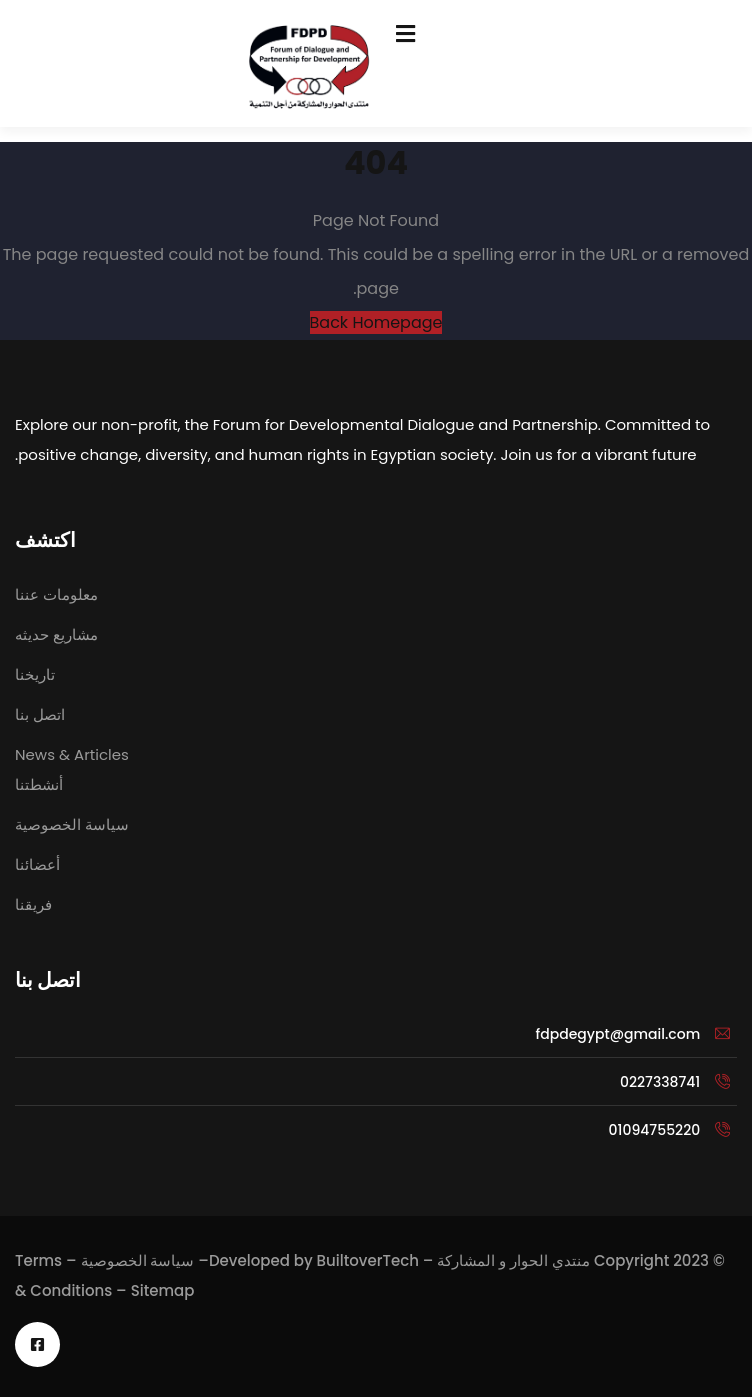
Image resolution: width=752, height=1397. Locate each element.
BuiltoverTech (368, 1260)
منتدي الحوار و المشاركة (513, 1260)
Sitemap (163, 1290)
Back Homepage (376, 322)
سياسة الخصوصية (138, 1260)
